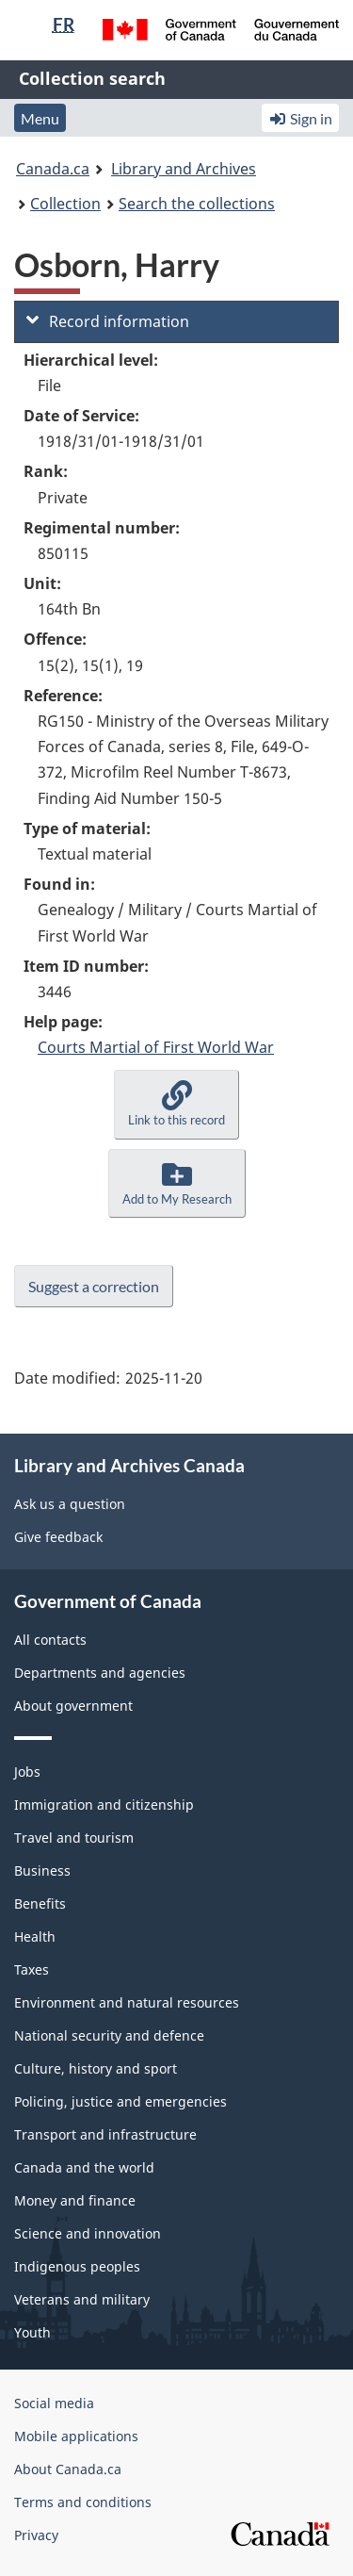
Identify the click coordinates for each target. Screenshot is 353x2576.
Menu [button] (40, 118)
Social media (54, 2403)
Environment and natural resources (126, 2002)
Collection (65, 203)
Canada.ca (52, 168)
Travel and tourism (74, 1837)
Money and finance (75, 2200)
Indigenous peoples (77, 2266)
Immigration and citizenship (104, 1804)
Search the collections (197, 203)
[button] (176, 1104)
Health (35, 1936)
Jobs (27, 1771)
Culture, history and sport (95, 2068)
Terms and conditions (83, 2502)
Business (42, 1870)
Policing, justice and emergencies (120, 2101)
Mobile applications (76, 2436)
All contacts (50, 1640)
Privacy (36, 2535)
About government (73, 1706)
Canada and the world (84, 2167)
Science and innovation (87, 2233)
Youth (32, 2332)
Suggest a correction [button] (93, 1286)
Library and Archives (183, 168)
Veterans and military (82, 2299)
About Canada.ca (67, 2469)
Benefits (40, 1903)
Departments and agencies (99, 1673)
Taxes (31, 1969)
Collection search (92, 78)
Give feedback (58, 1537)
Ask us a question (69, 1504)
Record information (107, 321)
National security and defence (109, 2035)
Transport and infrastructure (105, 2134)
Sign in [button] (300, 118)
